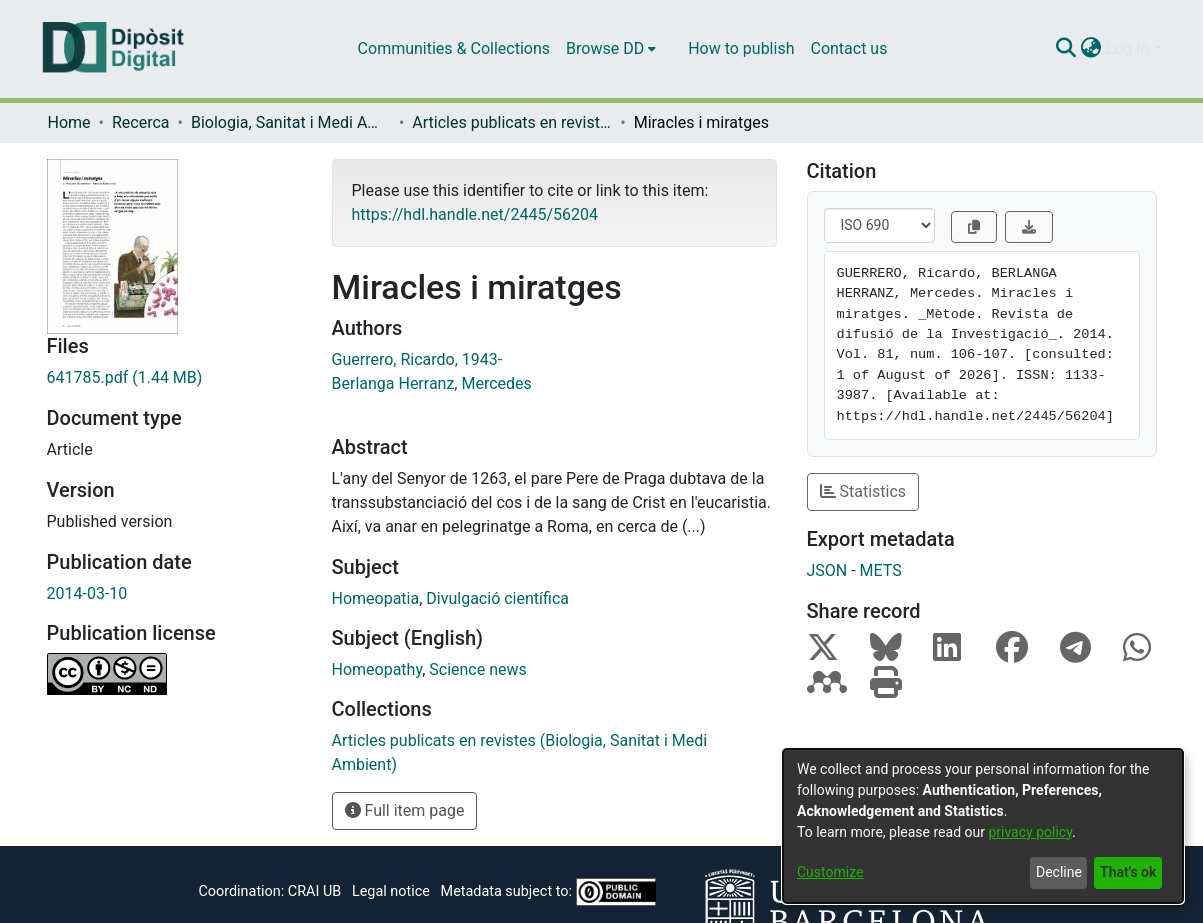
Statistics (863, 491)
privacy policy (1030, 832)
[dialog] (983, 826)
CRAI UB (314, 891)
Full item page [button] (405, 810)
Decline (1059, 872)
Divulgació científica (497, 598)
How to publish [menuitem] (741, 48)
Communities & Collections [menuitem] (454, 48)
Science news (478, 669)
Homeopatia (376, 598)
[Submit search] (1066, 49)
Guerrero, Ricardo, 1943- (417, 359)
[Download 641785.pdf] (174, 378)
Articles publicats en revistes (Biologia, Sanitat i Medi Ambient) (512, 122)
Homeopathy (377, 669)
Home (69, 122)
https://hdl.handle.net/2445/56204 (475, 214)
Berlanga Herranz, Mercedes (432, 383)
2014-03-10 (87, 593)
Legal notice (391, 891)
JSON (827, 570)
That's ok (1128, 872)
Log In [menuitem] (1128, 48)
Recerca (141, 122)
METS (881, 570)
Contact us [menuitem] (848, 48)
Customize (830, 872)
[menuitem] (611, 49)
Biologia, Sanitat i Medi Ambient (291, 122)
